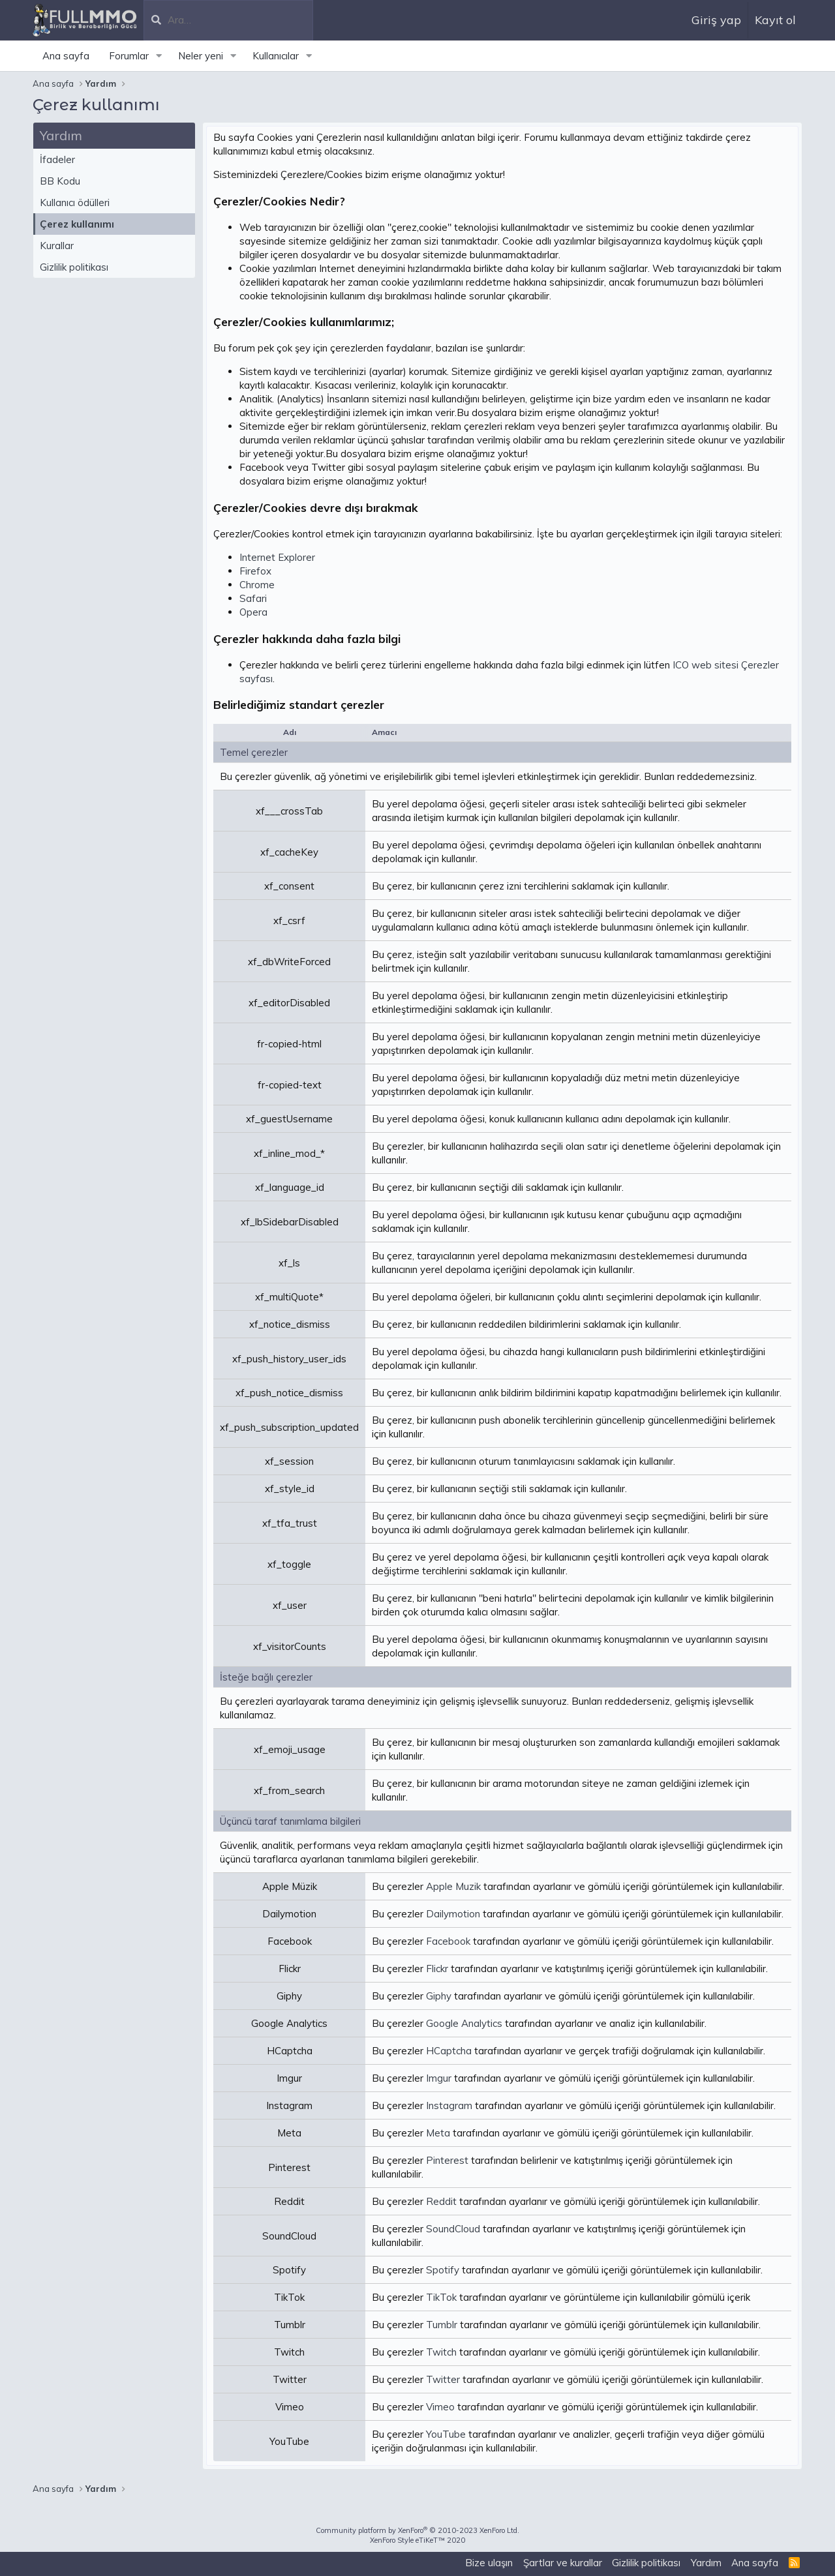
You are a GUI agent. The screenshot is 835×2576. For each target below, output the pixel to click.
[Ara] (240, 20)
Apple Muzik (453, 1886)
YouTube (446, 2434)
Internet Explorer (277, 557)
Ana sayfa (65, 56)
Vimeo (440, 2407)
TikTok (441, 2297)
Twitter (443, 2379)
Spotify (442, 2270)
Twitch (441, 2352)
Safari (253, 598)
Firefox (255, 571)
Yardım (706, 2562)
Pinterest (447, 2160)
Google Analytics (464, 2023)
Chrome (257, 584)
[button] (159, 55)
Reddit (441, 2201)
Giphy (438, 1996)
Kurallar (57, 245)
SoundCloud (453, 2229)
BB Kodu (60, 181)
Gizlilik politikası (74, 267)
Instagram (449, 2105)
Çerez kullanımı (77, 224)
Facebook (448, 1941)
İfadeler (57, 159)
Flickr (437, 1968)
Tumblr (441, 2324)
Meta (438, 2133)
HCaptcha (449, 2050)
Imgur (438, 2078)
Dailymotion (453, 1914)
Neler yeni (200, 56)
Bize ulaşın (489, 2562)
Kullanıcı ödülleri (75, 202)
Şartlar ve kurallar (562, 2562)
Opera (253, 612)
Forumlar (129, 56)
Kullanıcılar (275, 56)
